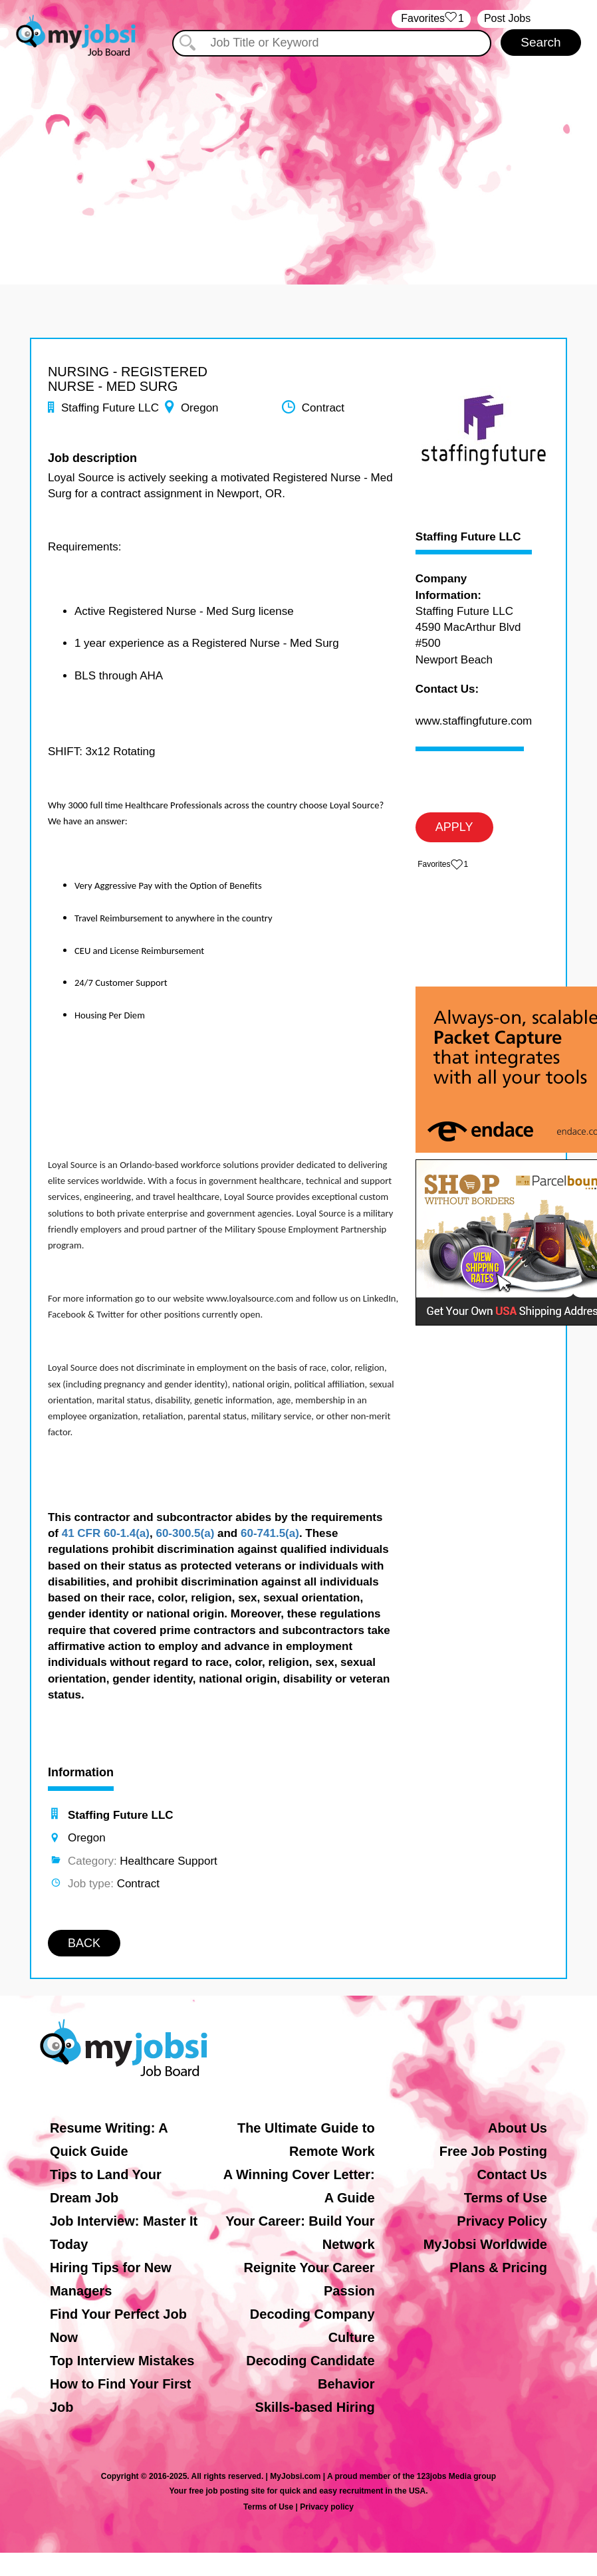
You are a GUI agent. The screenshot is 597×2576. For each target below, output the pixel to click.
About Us (517, 2128)
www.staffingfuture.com (474, 721)
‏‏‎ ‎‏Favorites (431, 19)
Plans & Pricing (498, 2267)
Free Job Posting (493, 2151)
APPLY (454, 827)
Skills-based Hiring (315, 2407)
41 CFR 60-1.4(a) (106, 1533)
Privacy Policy (502, 2221)
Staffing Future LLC (468, 537)
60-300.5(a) (185, 1533)
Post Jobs (507, 18)
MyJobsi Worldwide (485, 2244)
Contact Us (512, 2174)
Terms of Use (505, 2197)
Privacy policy (327, 2507)
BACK (84, 1943)
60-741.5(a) (270, 1533)
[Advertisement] (298, 158)
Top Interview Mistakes (122, 2360)
